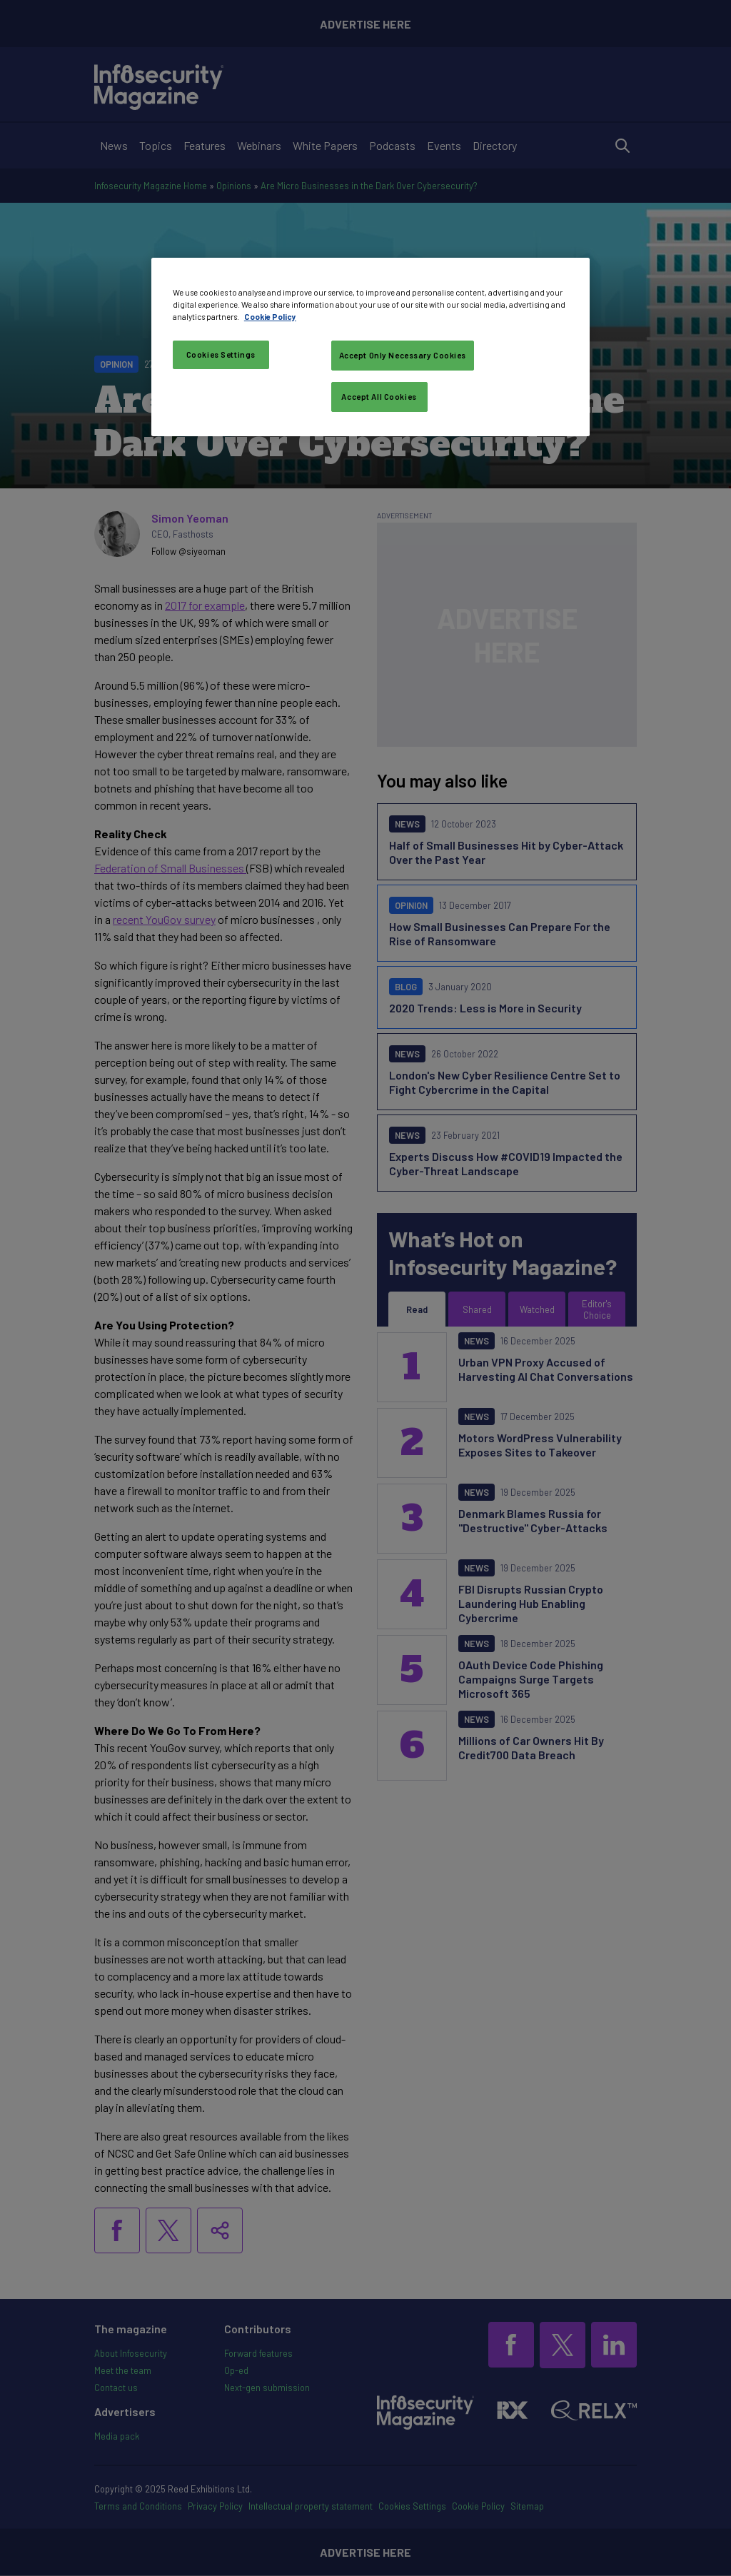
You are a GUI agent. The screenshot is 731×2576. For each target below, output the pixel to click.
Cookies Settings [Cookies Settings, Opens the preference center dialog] (221, 354)
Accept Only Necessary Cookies (403, 355)
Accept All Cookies (378, 396)
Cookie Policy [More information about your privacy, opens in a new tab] (270, 316)
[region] (370, 347)
